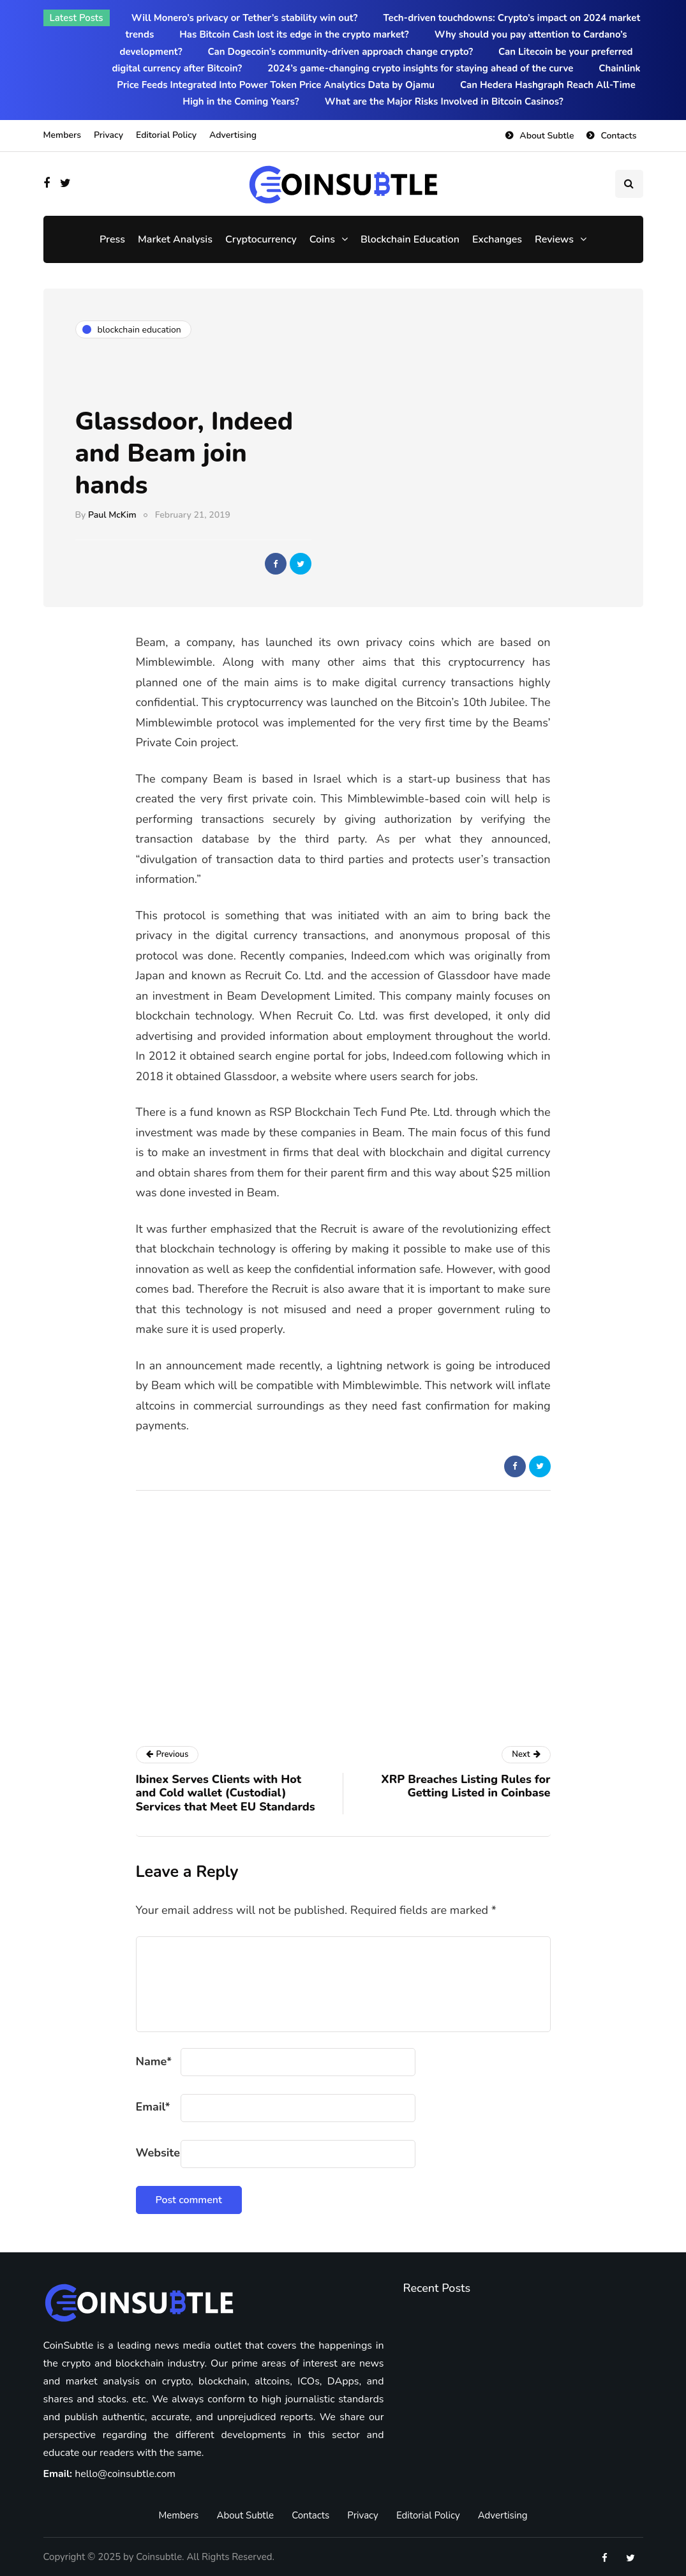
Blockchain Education (410, 239)
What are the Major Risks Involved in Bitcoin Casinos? (444, 101)
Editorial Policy (166, 135)
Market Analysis (175, 239)
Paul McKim (112, 515)
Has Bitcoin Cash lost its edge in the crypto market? (293, 34)
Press (112, 239)
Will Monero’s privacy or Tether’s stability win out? (244, 17)
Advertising (233, 135)
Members (62, 135)
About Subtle (546, 136)
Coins (322, 239)
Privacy (108, 135)
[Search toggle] (629, 184)
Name (154, 2061)
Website (158, 2152)
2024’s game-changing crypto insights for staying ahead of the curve (420, 68)
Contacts (618, 136)
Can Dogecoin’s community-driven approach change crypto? (340, 51)
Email (153, 2106)
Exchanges (497, 239)
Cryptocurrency (261, 239)
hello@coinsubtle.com (125, 2474)
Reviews (554, 239)
